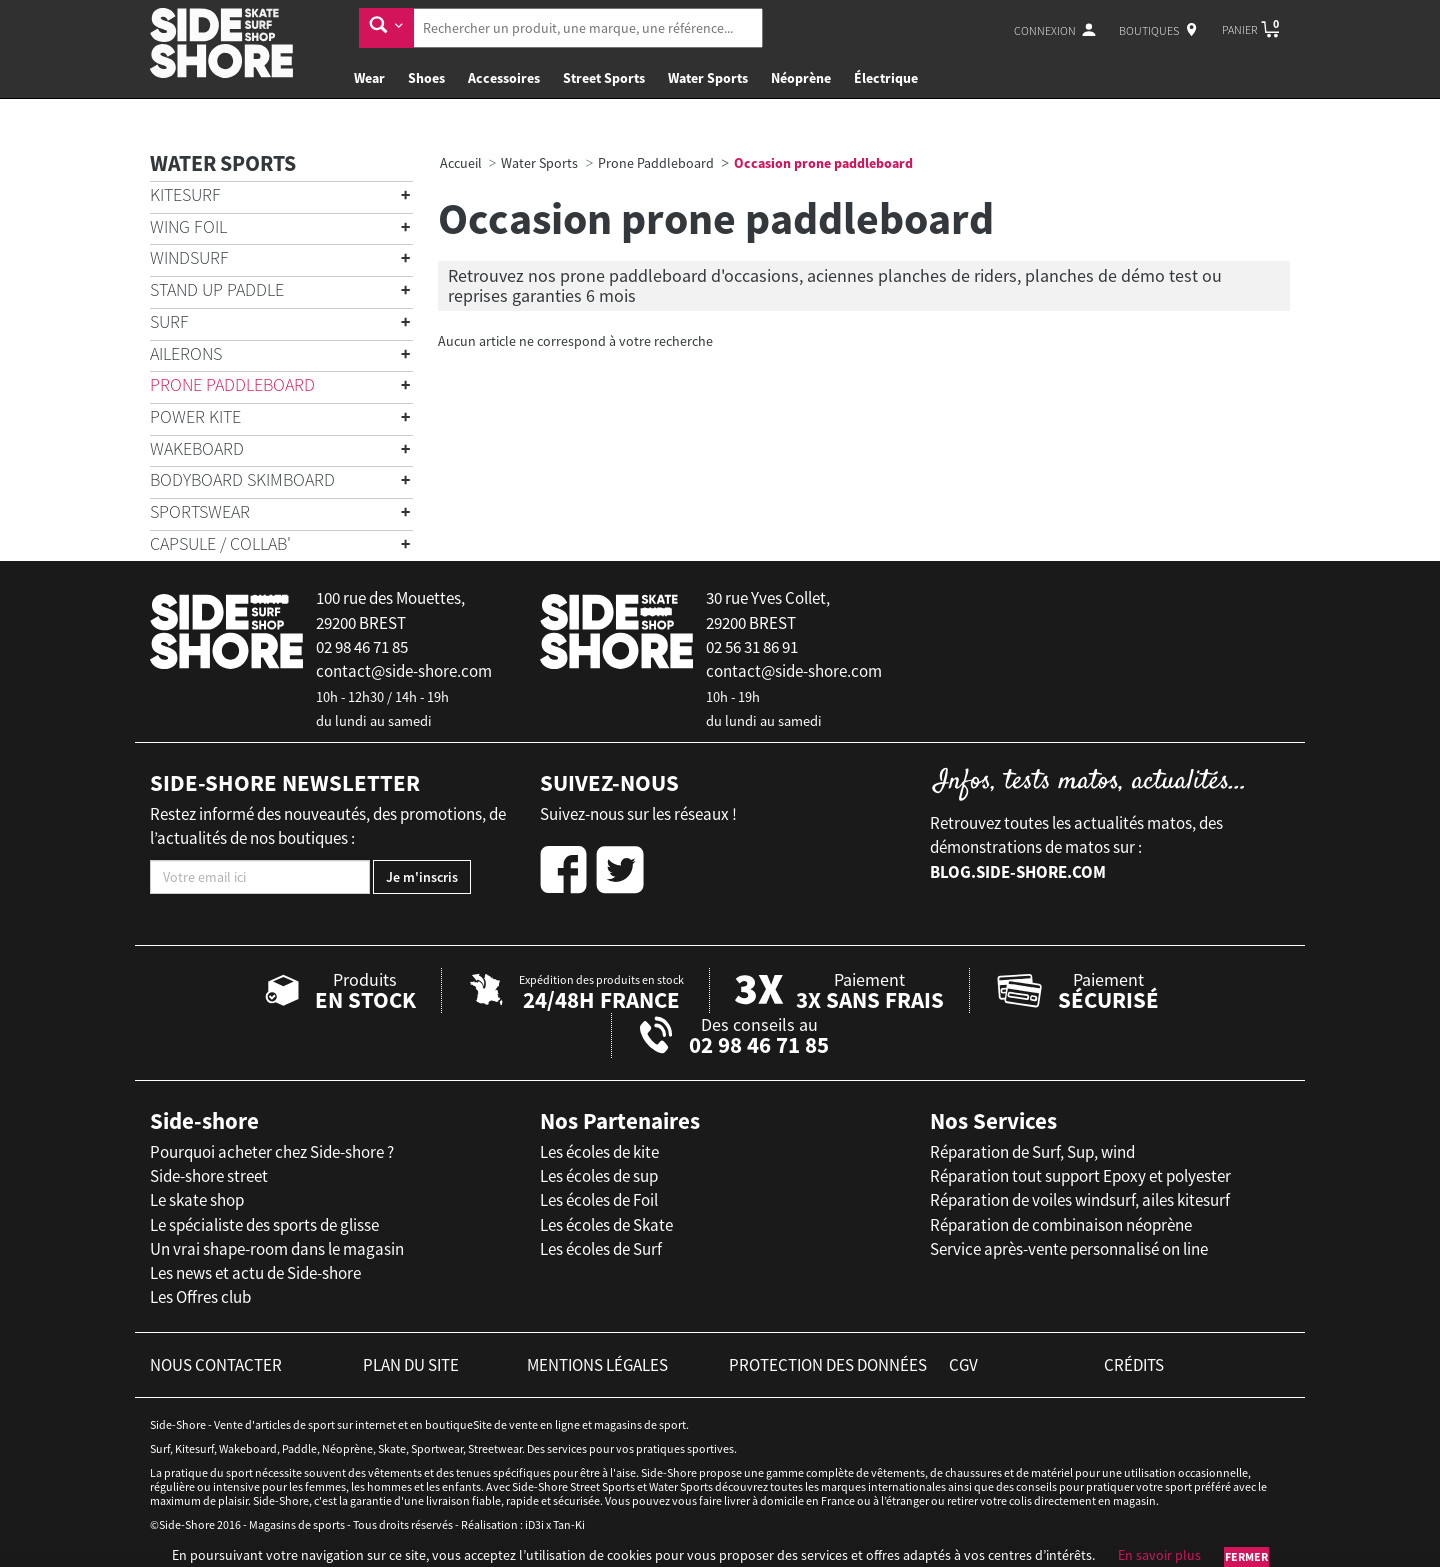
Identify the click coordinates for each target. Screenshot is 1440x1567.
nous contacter (216, 1365)
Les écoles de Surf (601, 1249)
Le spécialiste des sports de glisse (264, 1225)
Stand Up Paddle (217, 289)
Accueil (461, 163)
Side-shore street (209, 1176)
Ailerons (186, 353)
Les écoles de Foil (599, 1200)
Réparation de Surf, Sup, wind (1032, 1152)
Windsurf (189, 257)
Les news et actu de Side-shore (255, 1273)
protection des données (828, 1365)
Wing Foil (188, 226)
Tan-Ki (569, 1524)
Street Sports (604, 78)
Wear (369, 78)
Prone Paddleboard (232, 384)
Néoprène (801, 78)
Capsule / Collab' (220, 543)
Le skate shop (197, 1200)
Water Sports (708, 78)
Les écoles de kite (599, 1152)
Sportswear (200, 511)
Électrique (886, 78)
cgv (963, 1365)
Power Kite (195, 416)
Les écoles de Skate (606, 1225)
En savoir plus (1159, 1555)
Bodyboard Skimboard (242, 479)
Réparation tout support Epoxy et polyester (1080, 1176)
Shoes (426, 78)
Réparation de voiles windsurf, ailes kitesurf (1080, 1200)
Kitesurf (185, 194)
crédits (1134, 1365)
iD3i (534, 1524)
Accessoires (504, 78)
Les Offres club (200, 1297)
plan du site (411, 1365)
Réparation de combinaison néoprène (1061, 1225)
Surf (169, 321)
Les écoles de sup (599, 1176)
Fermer (1246, 1556)
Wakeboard (197, 448)
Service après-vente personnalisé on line (1069, 1249)
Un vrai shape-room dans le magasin (277, 1249)
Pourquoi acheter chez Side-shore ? (272, 1152)
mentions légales (597, 1365)
